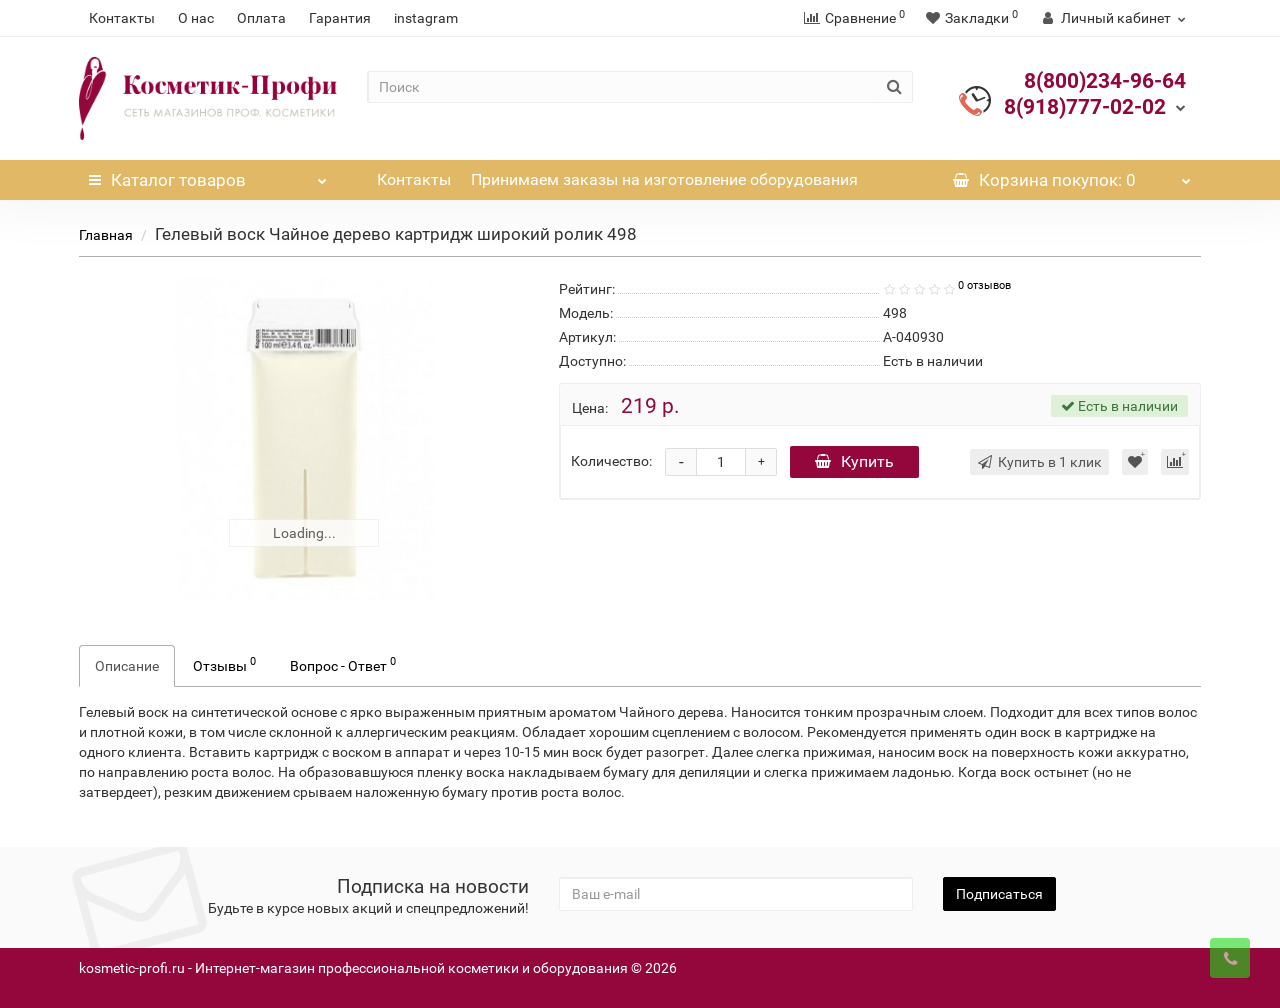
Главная (106, 235)
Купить (854, 461)
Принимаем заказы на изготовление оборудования (664, 179)
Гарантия (340, 18)
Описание (127, 666)
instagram (426, 18)
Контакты (122, 18)
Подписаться (999, 894)
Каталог (208, 175)
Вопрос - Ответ (343, 664)
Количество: (611, 461)
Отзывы (224, 664)
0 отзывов (984, 285)
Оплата (261, 18)
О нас (196, 18)
